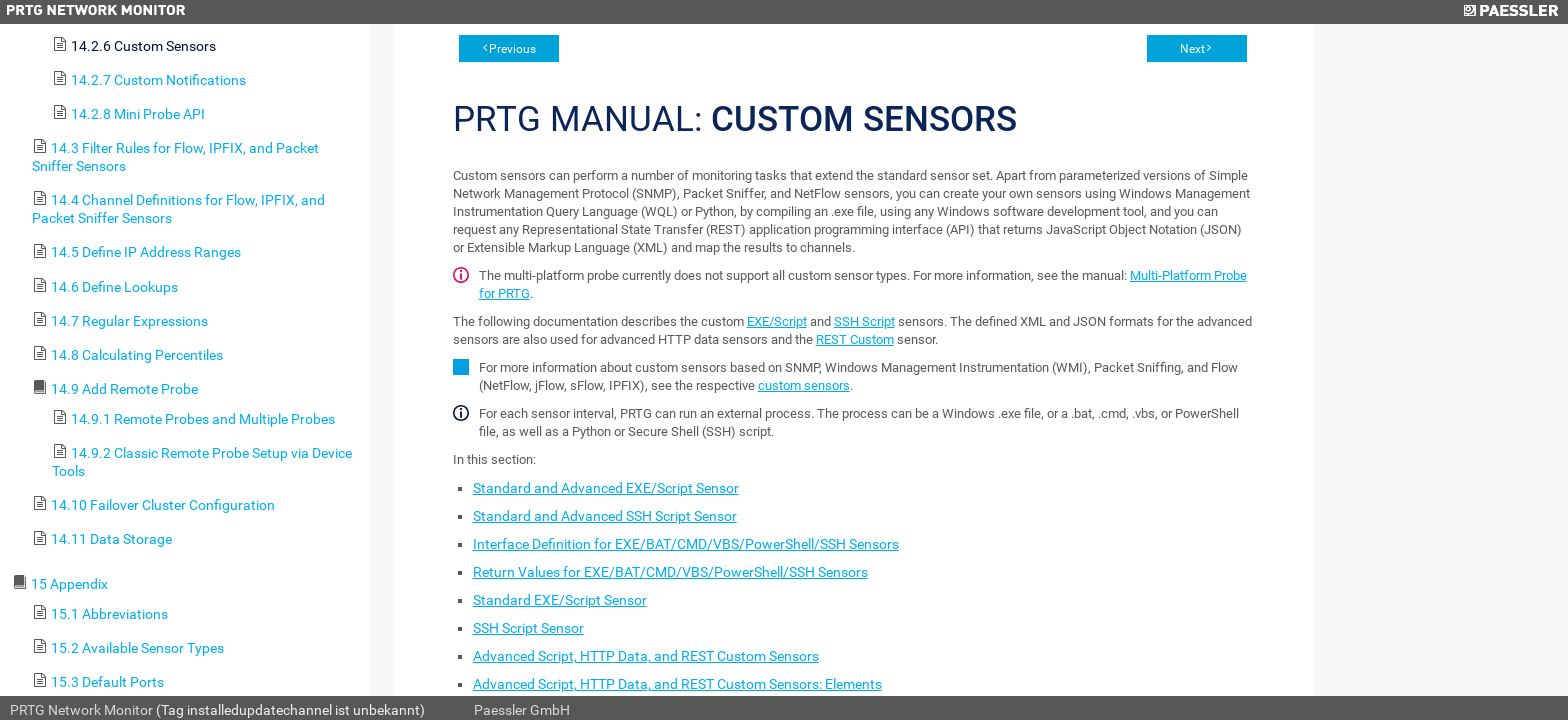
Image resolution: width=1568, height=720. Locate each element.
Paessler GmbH (522, 710)
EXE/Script (777, 321)
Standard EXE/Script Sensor (560, 600)
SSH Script (864, 321)
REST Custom (855, 339)
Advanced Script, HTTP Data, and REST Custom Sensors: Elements (677, 684)
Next (1192, 49)
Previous (512, 49)
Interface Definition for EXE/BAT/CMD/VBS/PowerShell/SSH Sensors (686, 544)
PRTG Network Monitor (81, 710)
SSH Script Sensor (528, 628)
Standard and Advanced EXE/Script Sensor (606, 488)
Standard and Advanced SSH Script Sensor (605, 516)
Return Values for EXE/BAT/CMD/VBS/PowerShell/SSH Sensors (670, 572)
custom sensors (804, 385)
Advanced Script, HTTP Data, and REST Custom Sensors (646, 656)
